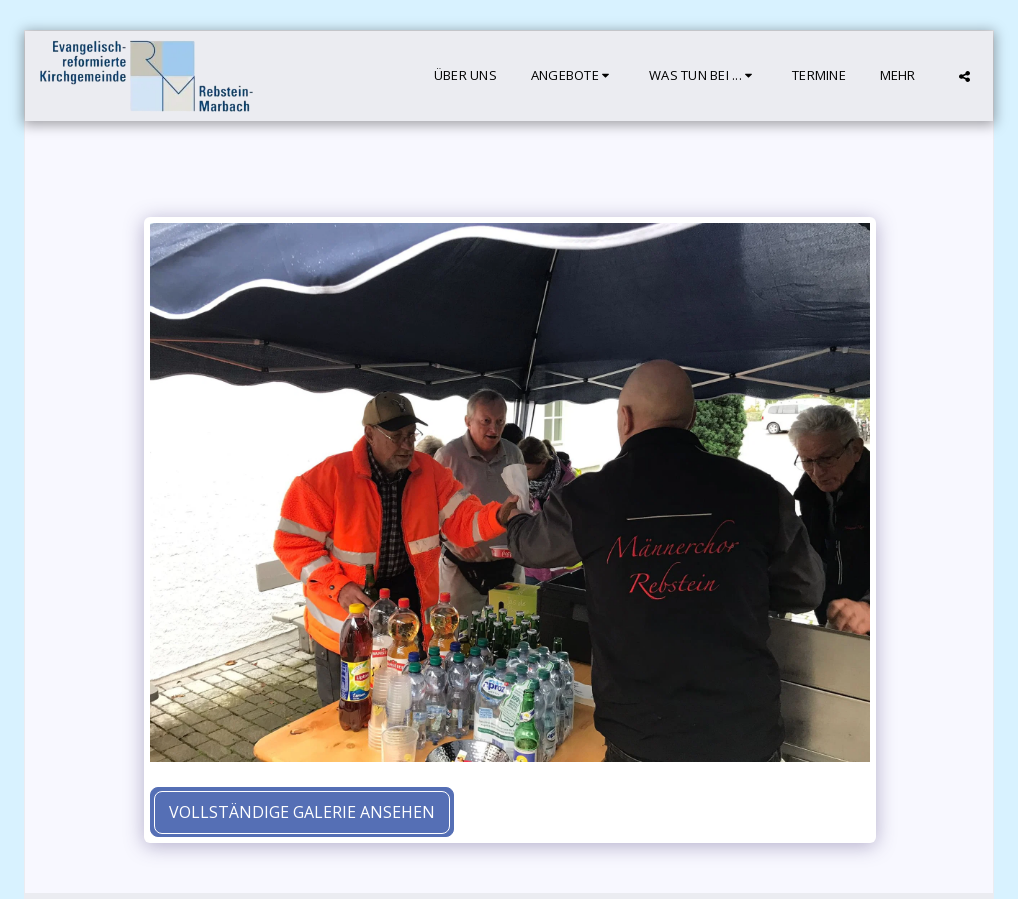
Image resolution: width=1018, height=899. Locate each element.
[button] (573, 76)
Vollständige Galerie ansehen (302, 812)
